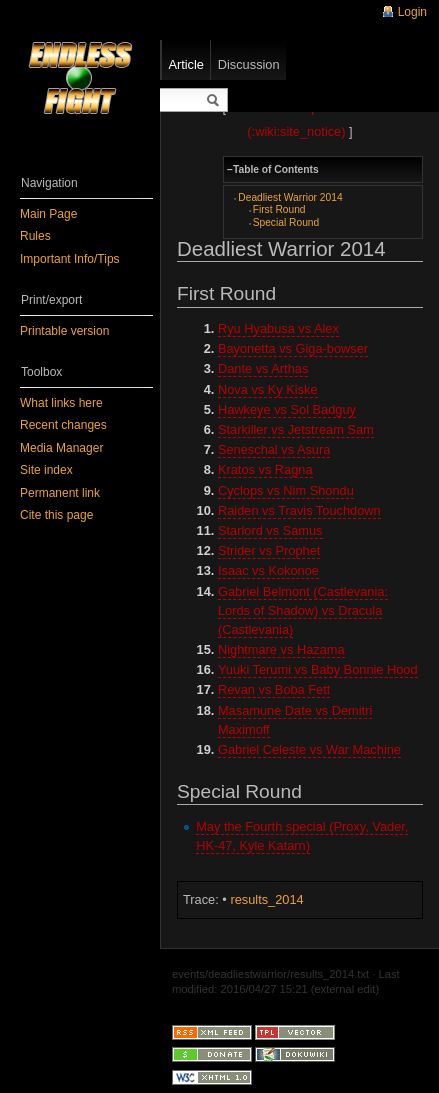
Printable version (64, 331)
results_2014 (266, 899)
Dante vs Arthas (263, 368)
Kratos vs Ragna (265, 469)
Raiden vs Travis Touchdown (299, 510)
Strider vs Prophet (269, 550)
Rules (35, 236)
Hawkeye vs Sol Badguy (287, 409)
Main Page (48, 214)
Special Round (286, 222)
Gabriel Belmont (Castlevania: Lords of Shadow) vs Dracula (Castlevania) (303, 610)
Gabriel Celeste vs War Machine (309, 749)
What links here (61, 403)
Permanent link (60, 493)
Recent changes (63, 425)
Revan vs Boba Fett (274, 689)
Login (412, 12)
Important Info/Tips (70, 259)
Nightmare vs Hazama (281, 649)
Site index (46, 470)
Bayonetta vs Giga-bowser (293, 348)
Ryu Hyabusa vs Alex (278, 328)
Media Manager (61, 448)
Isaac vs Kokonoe (268, 570)
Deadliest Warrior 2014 (290, 197)
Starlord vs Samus (270, 530)
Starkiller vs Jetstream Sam (296, 429)
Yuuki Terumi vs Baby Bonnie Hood (318, 669)
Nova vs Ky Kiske (268, 389)
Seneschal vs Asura (274, 449)
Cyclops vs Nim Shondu (286, 490)
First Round (279, 209)
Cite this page (56, 515)
